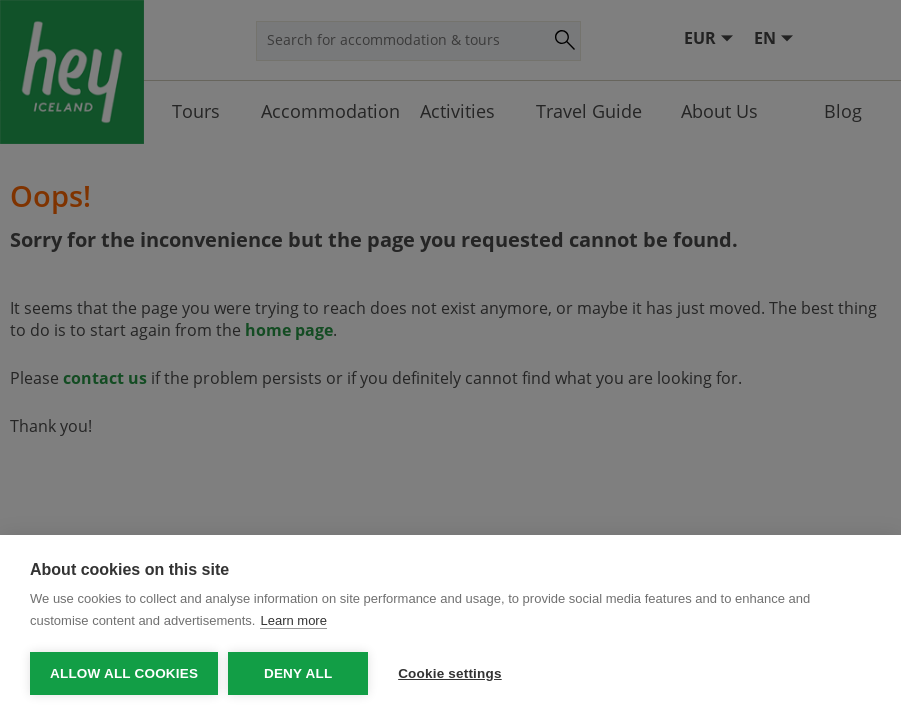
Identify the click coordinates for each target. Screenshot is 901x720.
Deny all (298, 673)
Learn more (293, 620)
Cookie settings (450, 673)
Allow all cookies (124, 673)
